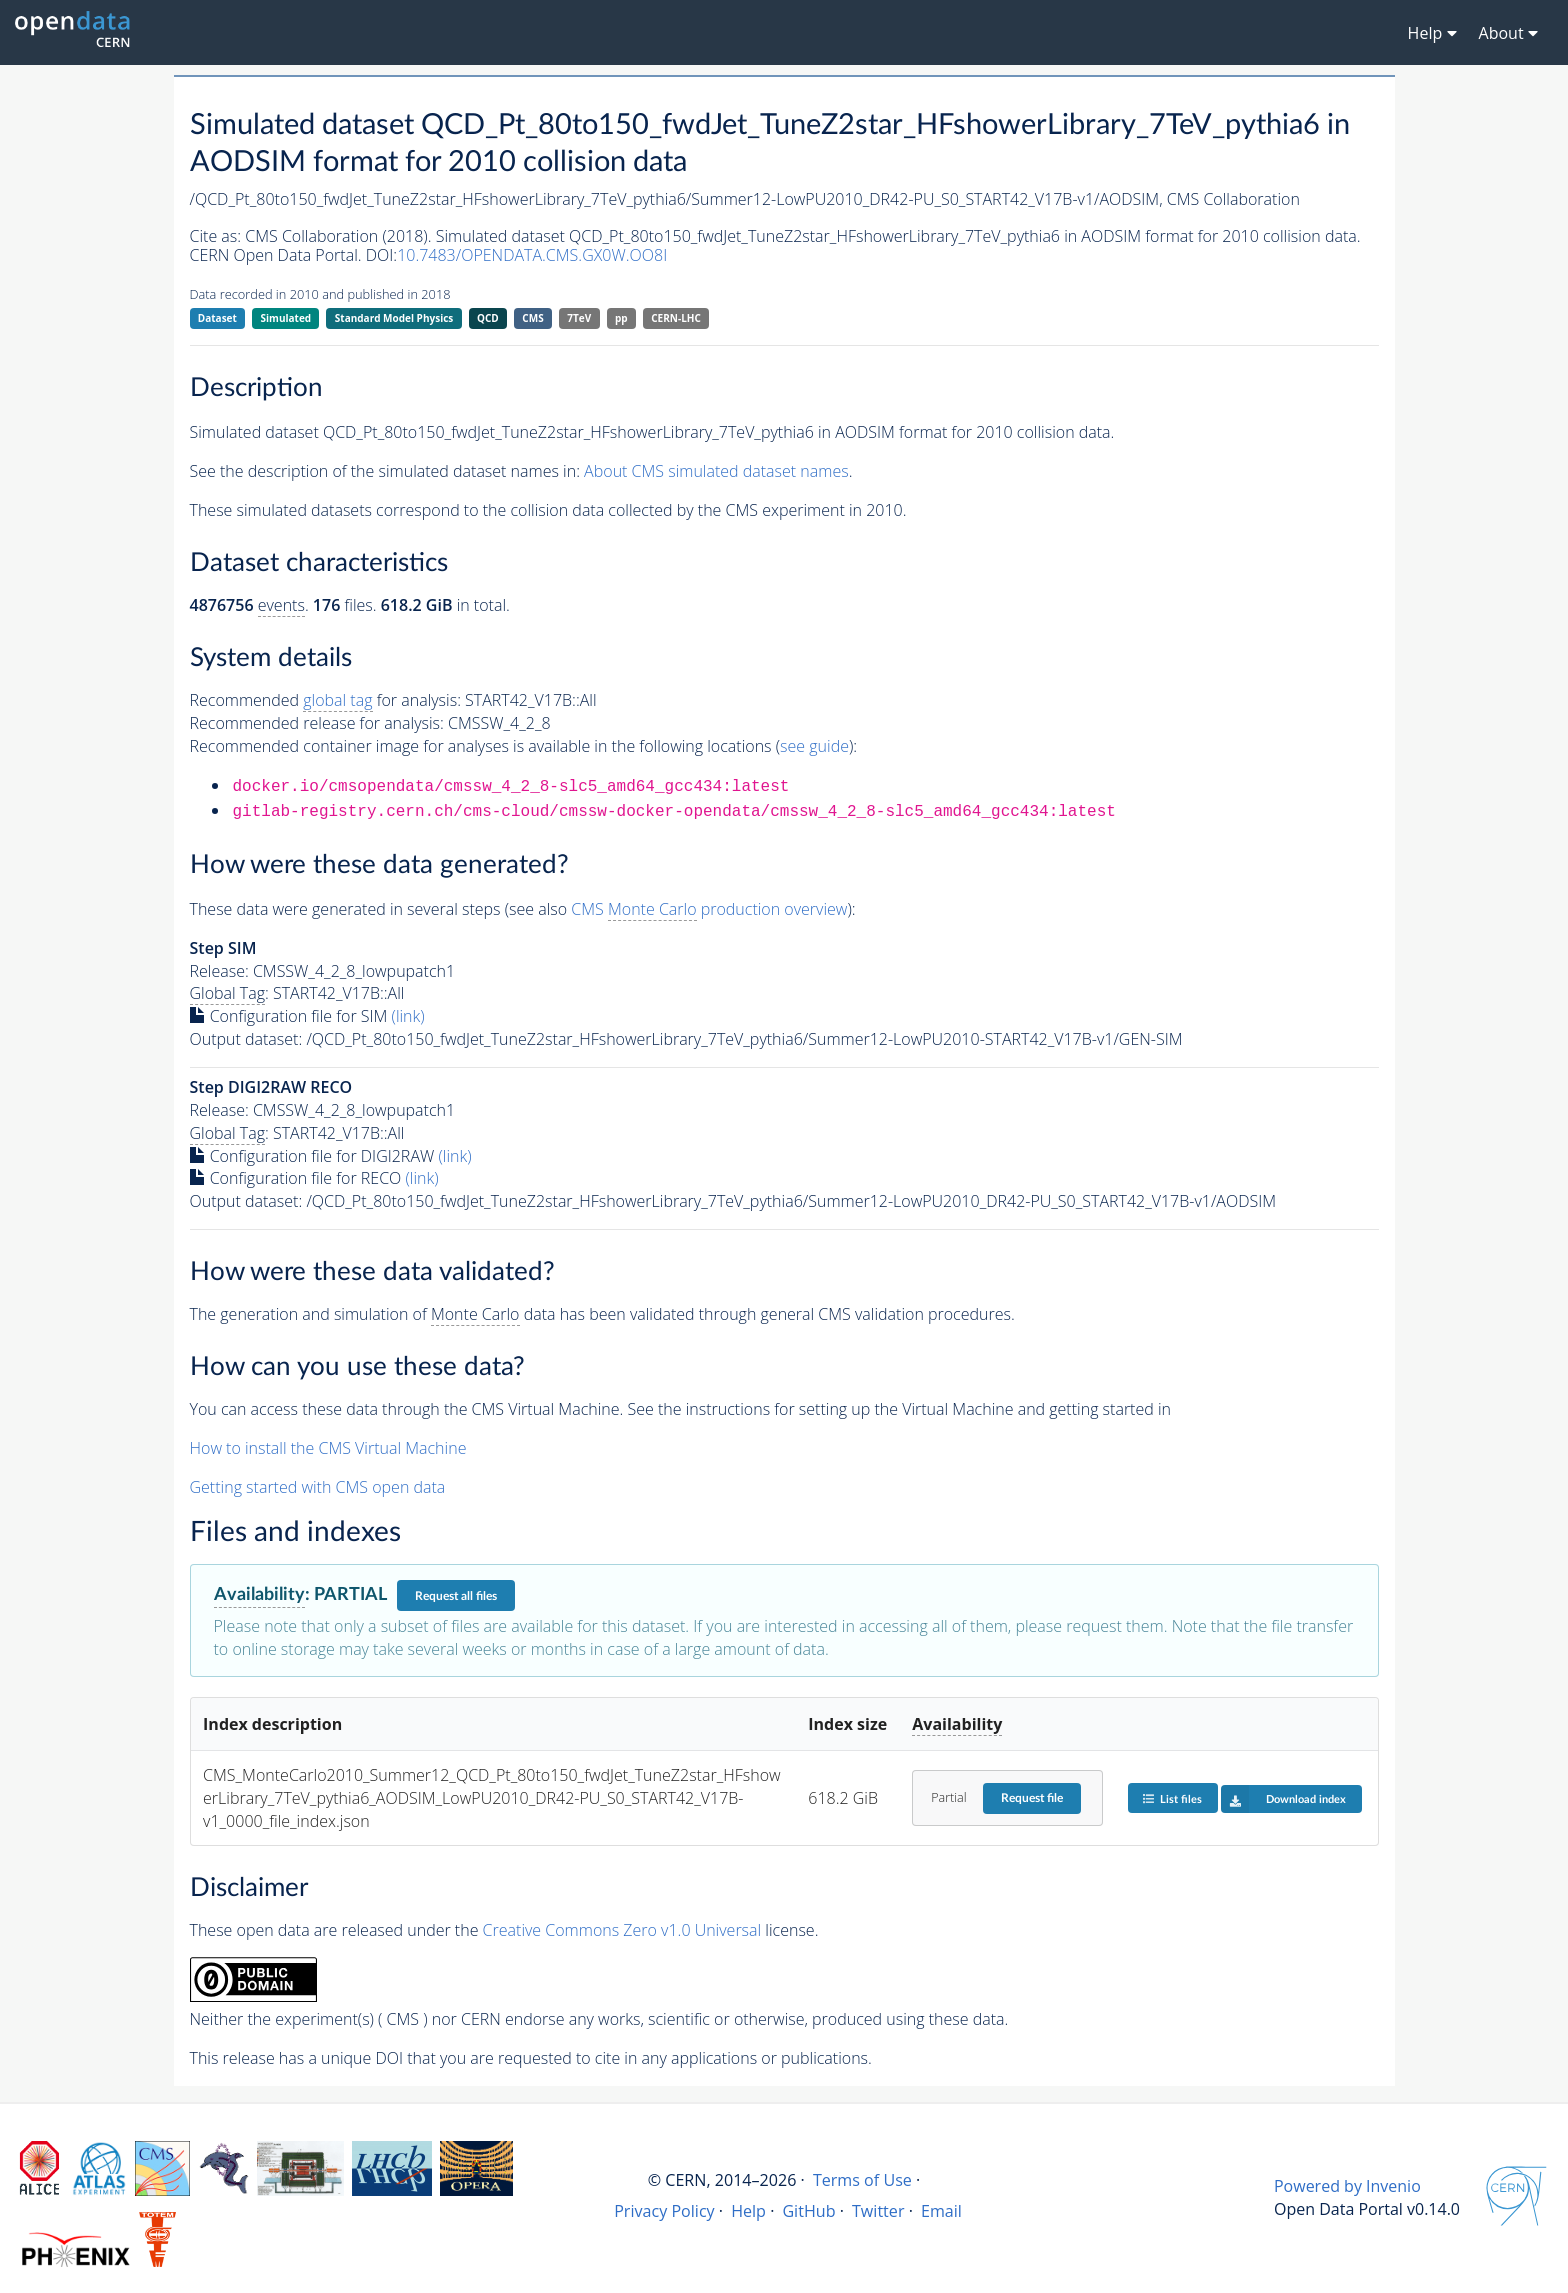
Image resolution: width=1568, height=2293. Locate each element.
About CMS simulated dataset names (716, 471)
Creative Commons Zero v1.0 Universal (622, 1930)
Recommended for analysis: (325, 700)
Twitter (878, 2211)
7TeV (579, 318)
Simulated (286, 318)
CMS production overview (709, 909)
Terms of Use (862, 2180)
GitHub (808, 2211)
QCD (488, 318)
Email (941, 2211)
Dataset (217, 318)
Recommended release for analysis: (317, 723)
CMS (532, 318)
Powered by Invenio (1347, 2186)
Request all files (456, 1596)
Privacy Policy (664, 2211)
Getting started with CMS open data (318, 1487)
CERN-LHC (676, 318)
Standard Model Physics (394, 318)
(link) (408, 1016)
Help (748, 2211)
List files (1172, 1798)
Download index (1283, 1799)
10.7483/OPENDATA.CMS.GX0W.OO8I (532, 255)
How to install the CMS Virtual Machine (328, 1448)
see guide (814, 746)
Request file (1032, 1798)
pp (621, 318)
